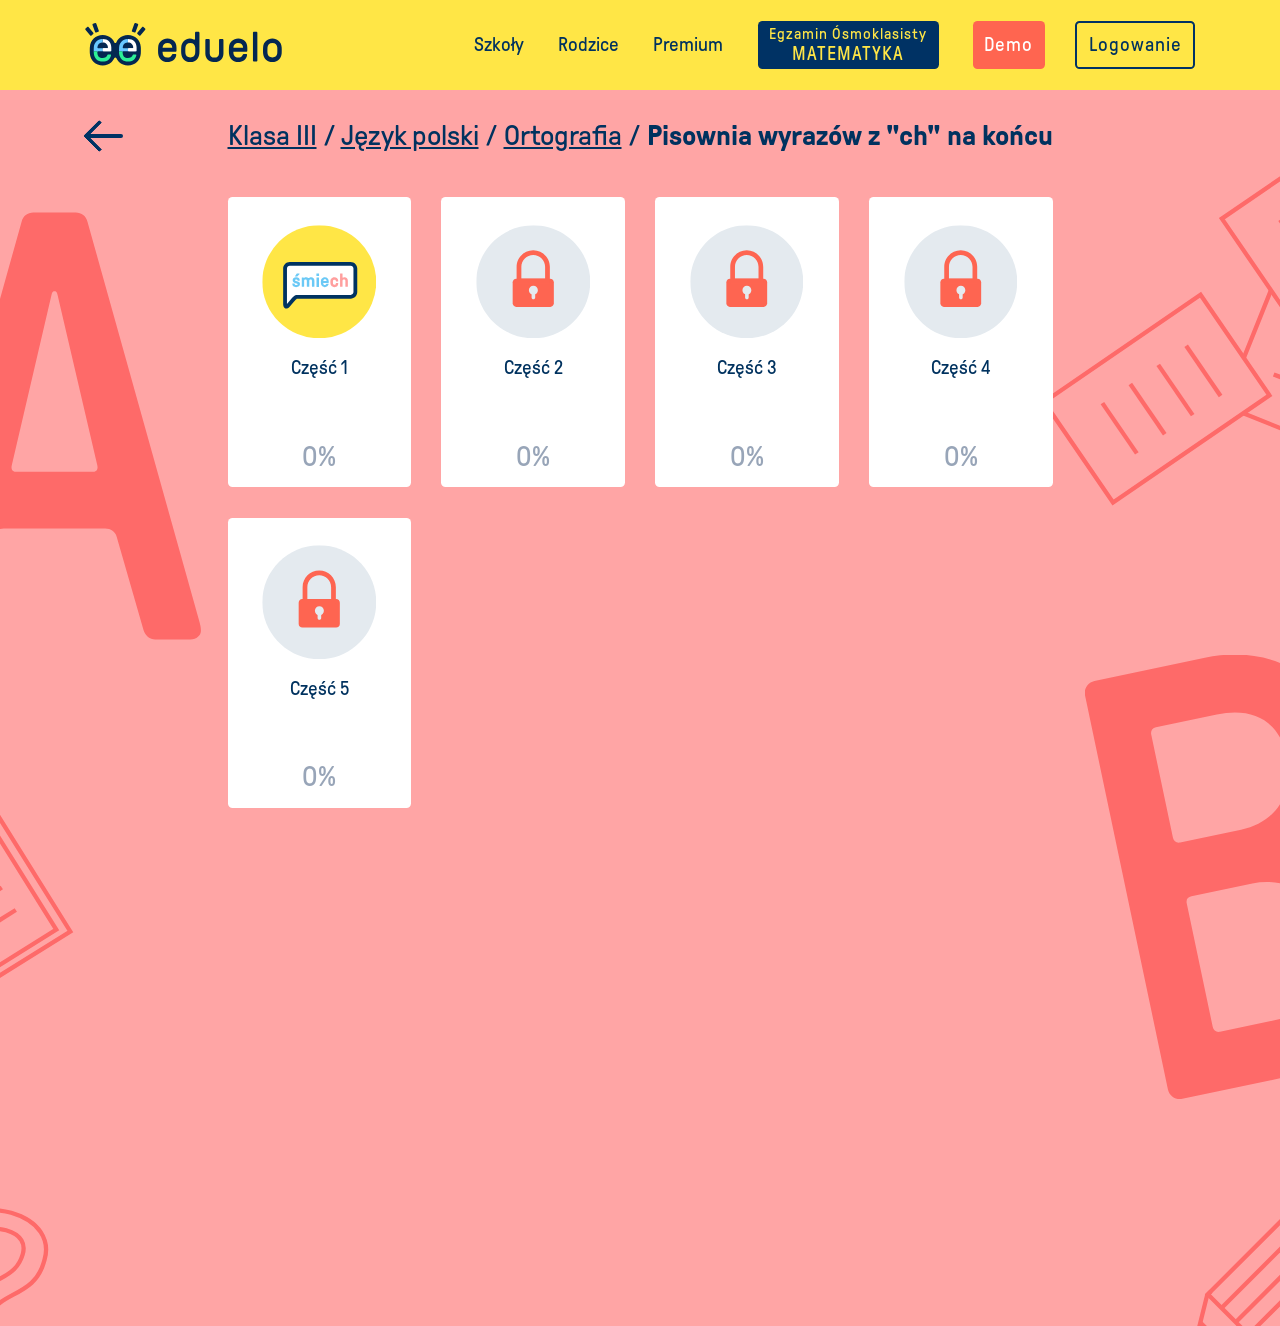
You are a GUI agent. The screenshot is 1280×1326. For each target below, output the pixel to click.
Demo (1008, 44)
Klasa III (272, 135)
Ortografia (563, 135)
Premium (688, 44)
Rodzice (588, 44)
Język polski (410, 135)
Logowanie (1135, 44)
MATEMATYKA (848, 44)
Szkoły (499, 44)
